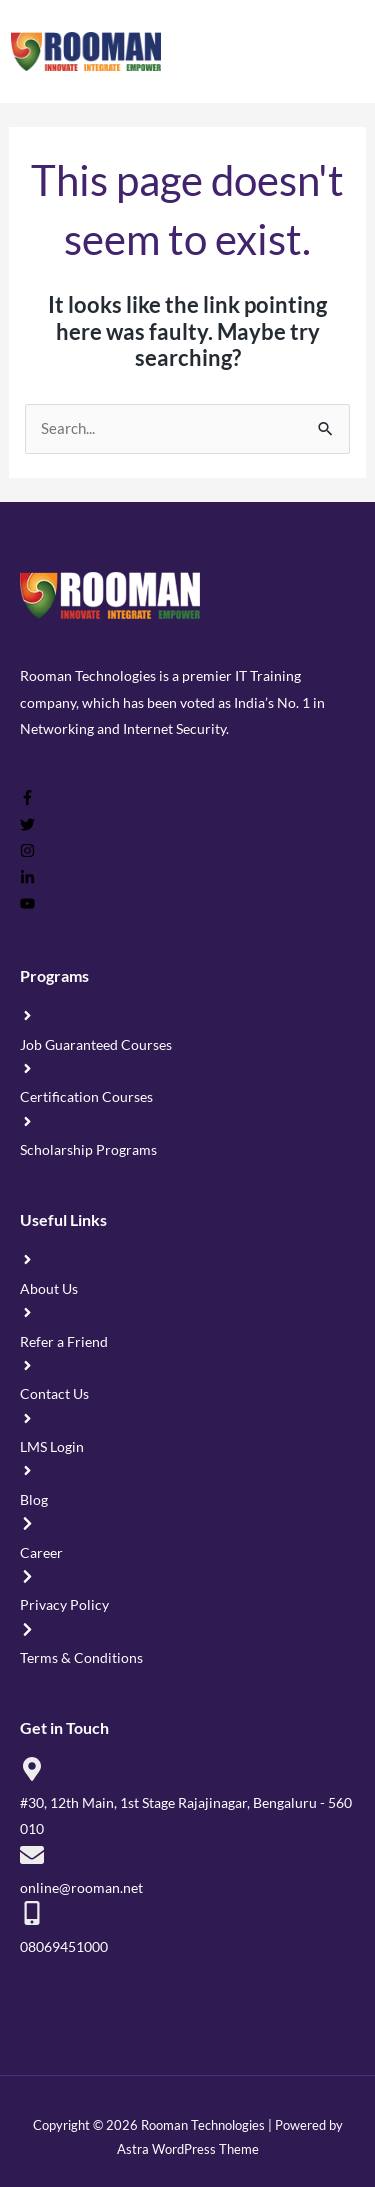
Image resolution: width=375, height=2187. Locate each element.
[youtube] (27, 906)
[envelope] (187, 1869)
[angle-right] (187, 1028)
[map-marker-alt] (187, 1797)
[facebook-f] (27, 800)
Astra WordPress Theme (188, 2149)
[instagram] (27, 853)
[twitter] (27, 827)
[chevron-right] (187, 1536)
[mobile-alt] (187, 1927)
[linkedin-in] (27, 880)
